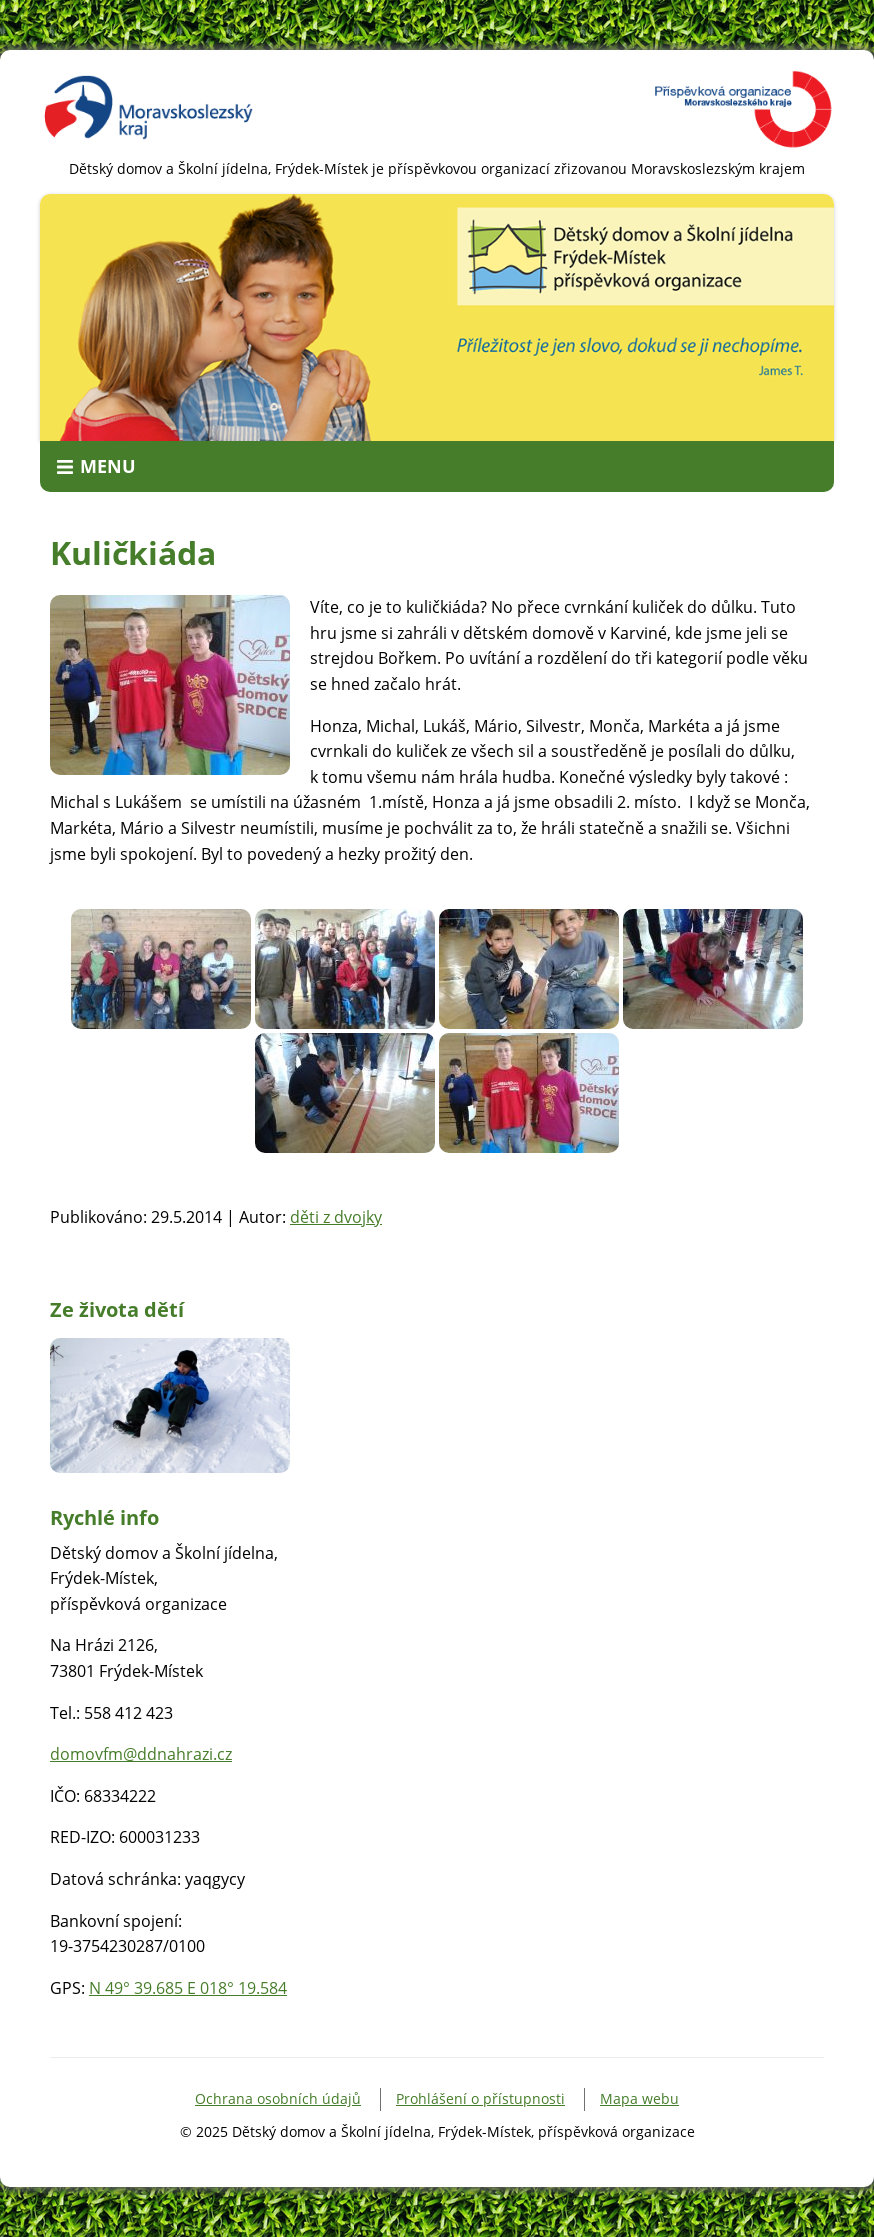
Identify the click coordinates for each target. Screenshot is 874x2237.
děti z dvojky (336, 1217)
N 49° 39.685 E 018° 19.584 (188, 1988)
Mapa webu (639, 2098)
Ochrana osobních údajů (278, 2098)
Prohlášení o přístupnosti (480, 2098)
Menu (108, 466)
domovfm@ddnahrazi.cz (141, 1754)
